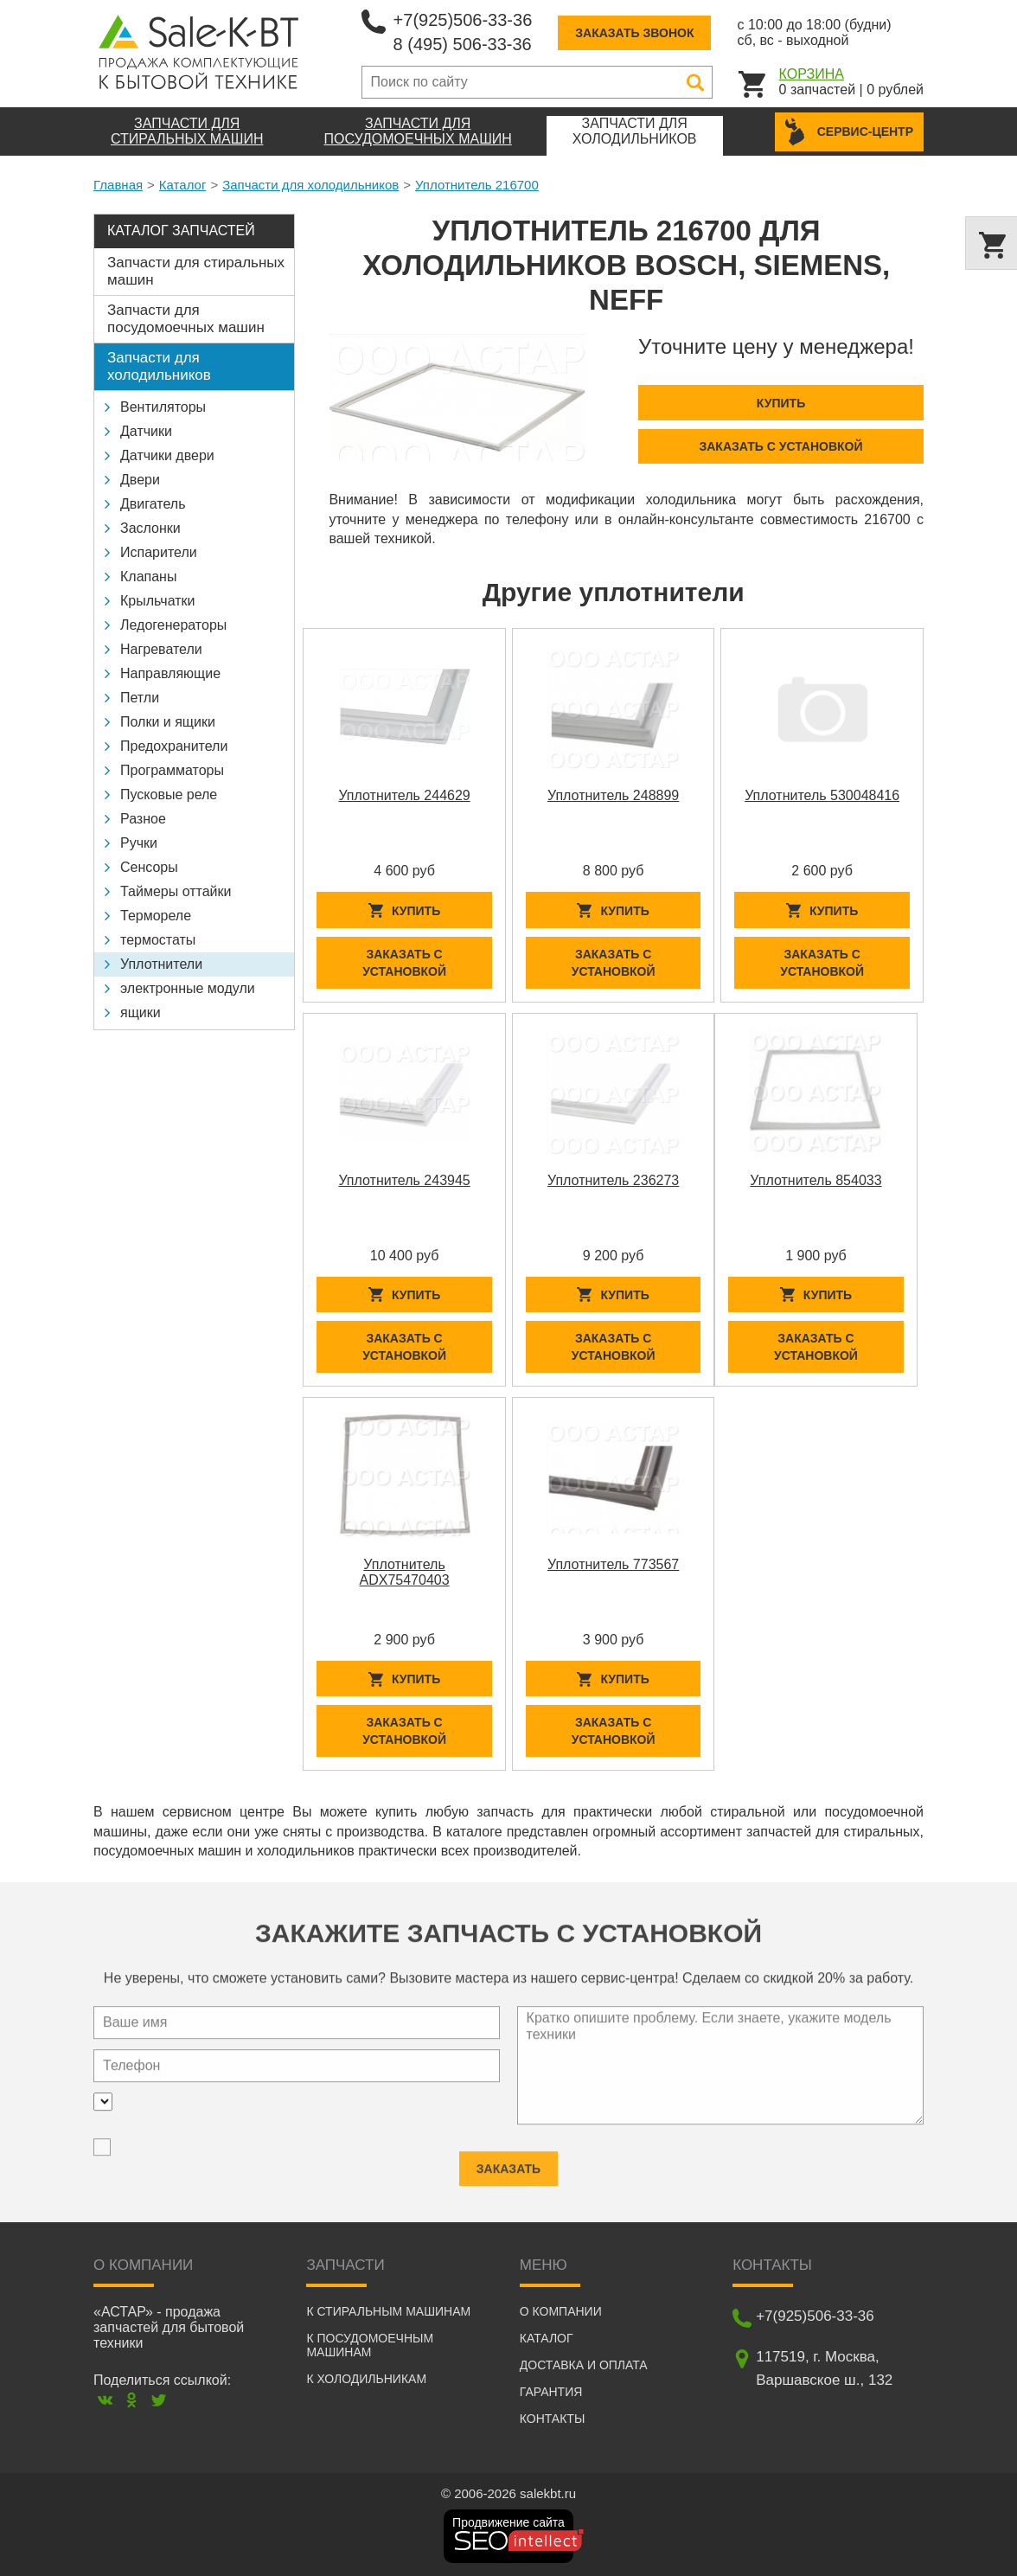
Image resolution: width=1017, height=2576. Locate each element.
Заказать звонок (634, 33)
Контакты (552, 2418)
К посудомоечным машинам (369, 2345)
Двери (140, 479)
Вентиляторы (163, 407)
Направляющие (170, 673)
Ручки (138, 843)
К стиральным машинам (388, 2311)
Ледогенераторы (173, 625)
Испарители (158, 552)
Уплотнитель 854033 (815, 1180)
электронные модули (187, 988)
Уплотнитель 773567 (613, 1564)
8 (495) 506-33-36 (462, 44)
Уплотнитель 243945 (404, 1180)
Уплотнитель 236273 (613, 1180)
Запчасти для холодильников (310, 184)
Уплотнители (161, 964)
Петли (139, 697)
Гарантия (551, 2392)
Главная (118, 184)
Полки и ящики (167, 721)
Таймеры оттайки (175, 891)
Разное (143, 818)
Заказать (508, 2157)
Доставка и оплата (584, 2365)
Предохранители (173, 746)
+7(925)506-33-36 (463, 19)
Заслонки (150, 528)
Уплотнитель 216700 (477, 184)
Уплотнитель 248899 (613, 795)
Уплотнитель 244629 (404, 795)
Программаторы (172, 770)
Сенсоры (149, 867)
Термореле (155, 915)
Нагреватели (161, 649)
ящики (140, 1012)
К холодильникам (366, 2379)
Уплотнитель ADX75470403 (405, 1572)
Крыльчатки (157, 600)
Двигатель (153, 504)
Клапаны (148, 576)
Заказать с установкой (780, 446)
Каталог (183, 184)
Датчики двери (167, 455)
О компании (561, 2311)
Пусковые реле (168, 794)
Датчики (146, 431)
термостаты (157, 939)
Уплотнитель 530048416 (822, 795)
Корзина (811, 74)
